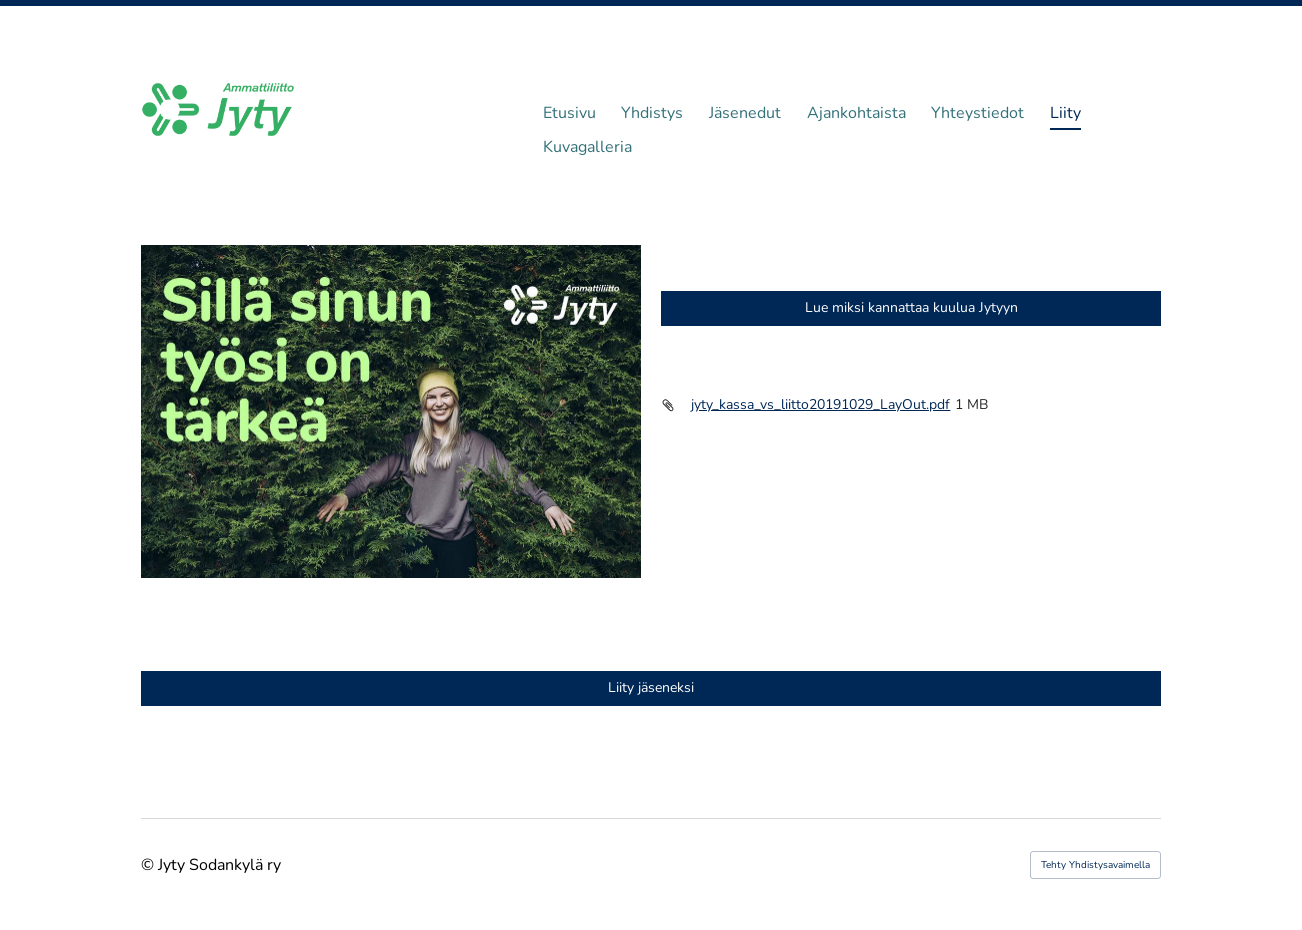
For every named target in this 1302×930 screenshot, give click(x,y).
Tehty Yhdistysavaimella (1095, 865)
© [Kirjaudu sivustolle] (149, 865)
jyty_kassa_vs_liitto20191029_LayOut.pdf (820, 404)
